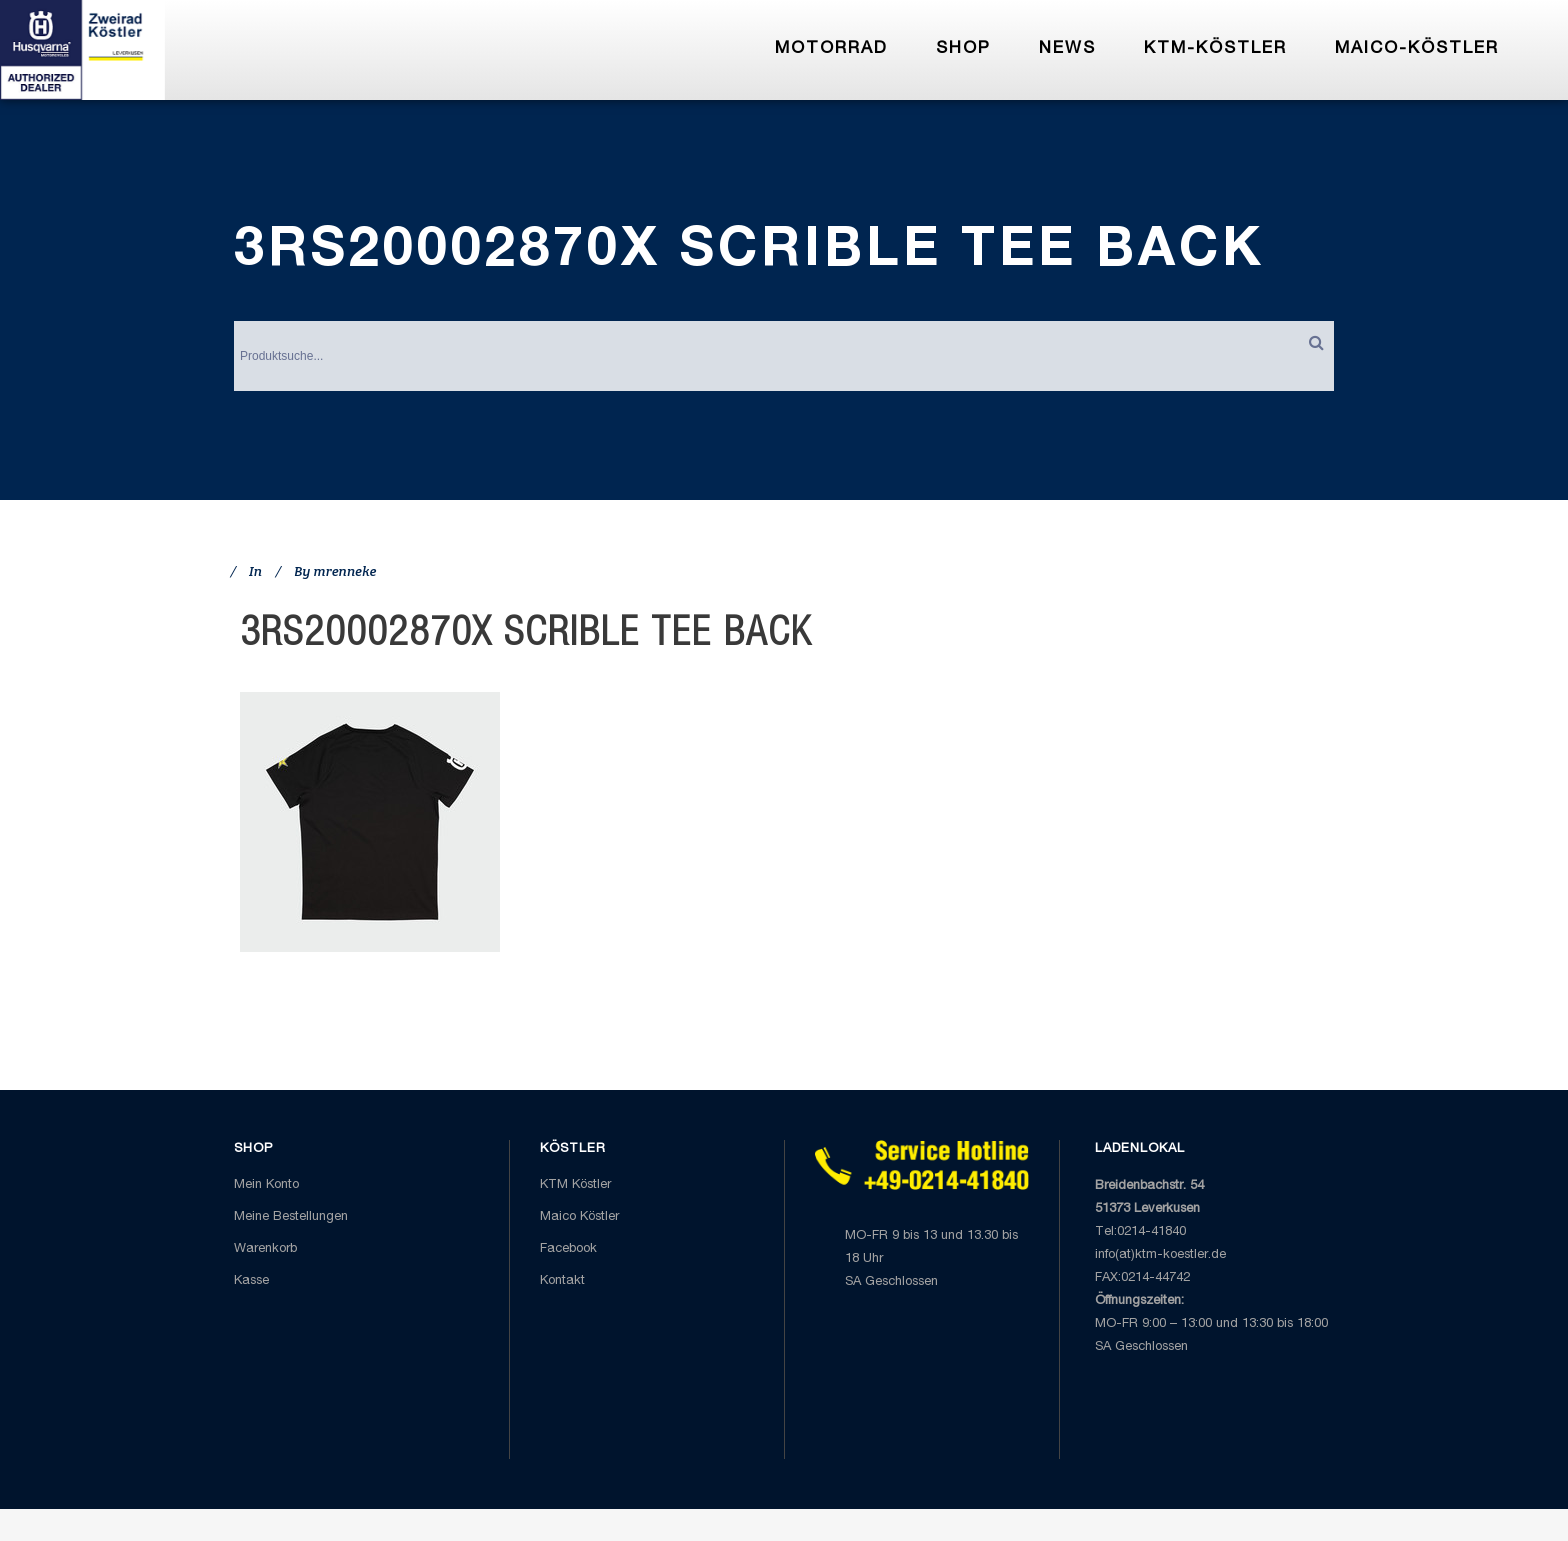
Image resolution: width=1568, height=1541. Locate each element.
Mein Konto (266, 1185)
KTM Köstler (575, 1185)
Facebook (568, 1249)
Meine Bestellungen (291, 1217)
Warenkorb (265, 1249)
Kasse (251, 1281)
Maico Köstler (579, 1217)
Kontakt (562, 1281)
